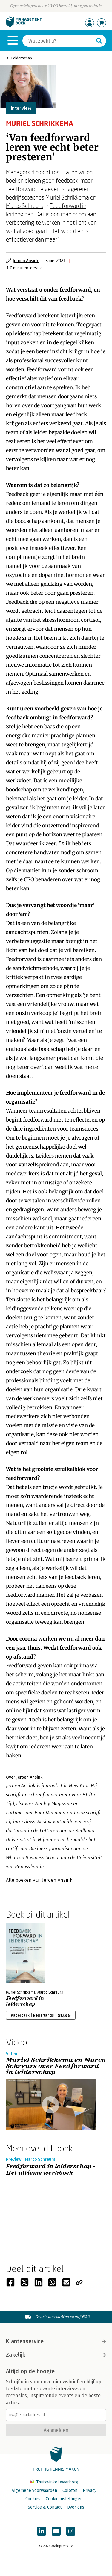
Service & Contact (45, 2507)
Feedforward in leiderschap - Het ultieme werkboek (50, 2170)
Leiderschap (21, 58)
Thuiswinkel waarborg (54, 2482)
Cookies (32, 2498)
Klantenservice (56, 2341)
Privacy (89, 2490)
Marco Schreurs (24, 205)
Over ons (75, 2507)
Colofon (69, 2490)
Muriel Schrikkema (67, 197)
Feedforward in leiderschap (25, 2001)
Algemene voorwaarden (34, 2490)
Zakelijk (56, 2355)
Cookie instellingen (64, 2498)
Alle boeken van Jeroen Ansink (39, 1880)
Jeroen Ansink (26, 260)
